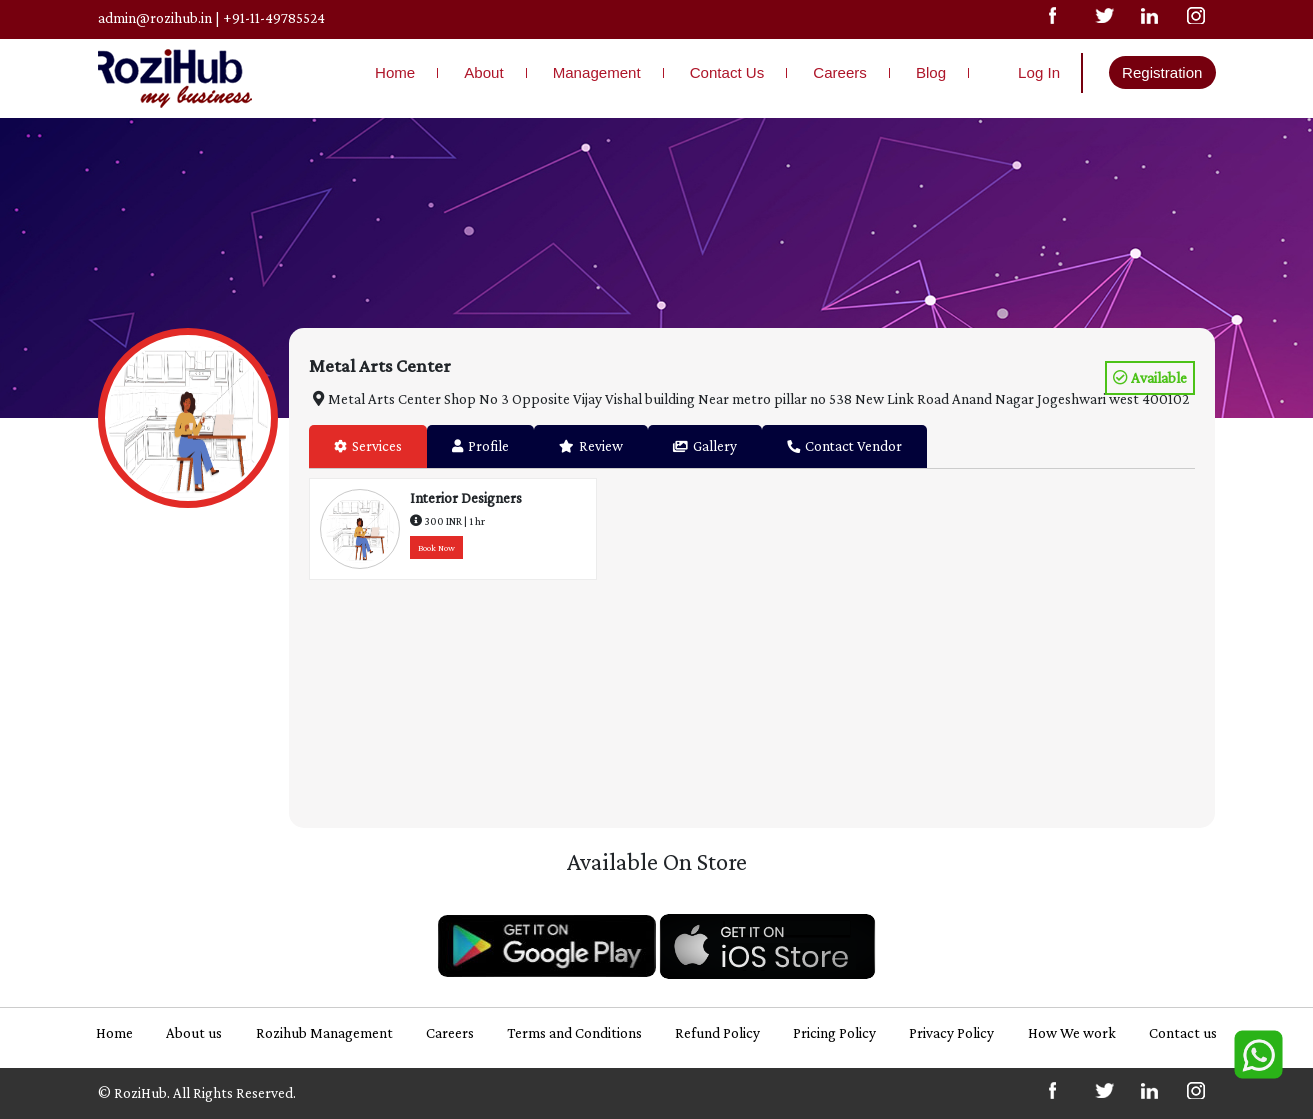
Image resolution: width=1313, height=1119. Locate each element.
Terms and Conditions (574, 1032)
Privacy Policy (951, 1032)
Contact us (1183, 1032)
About (483, 72)
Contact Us (727, 72)
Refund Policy (717, 1032)
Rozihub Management (324, 1032)
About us (194, 1032)
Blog (931, 72)
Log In (1039, 72)
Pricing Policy (834, 1032)
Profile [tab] (480, 446)
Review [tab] (591, 446)
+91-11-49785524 (274, 17)
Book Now (436, 548)
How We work (1072, 1032)
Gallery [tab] (705, 446)
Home (395, 72)
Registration (1162, 72)
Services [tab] (368, 446)
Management (597, 72)
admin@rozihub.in (155, 17)
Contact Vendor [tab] (844, 446)
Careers (840, 72)
